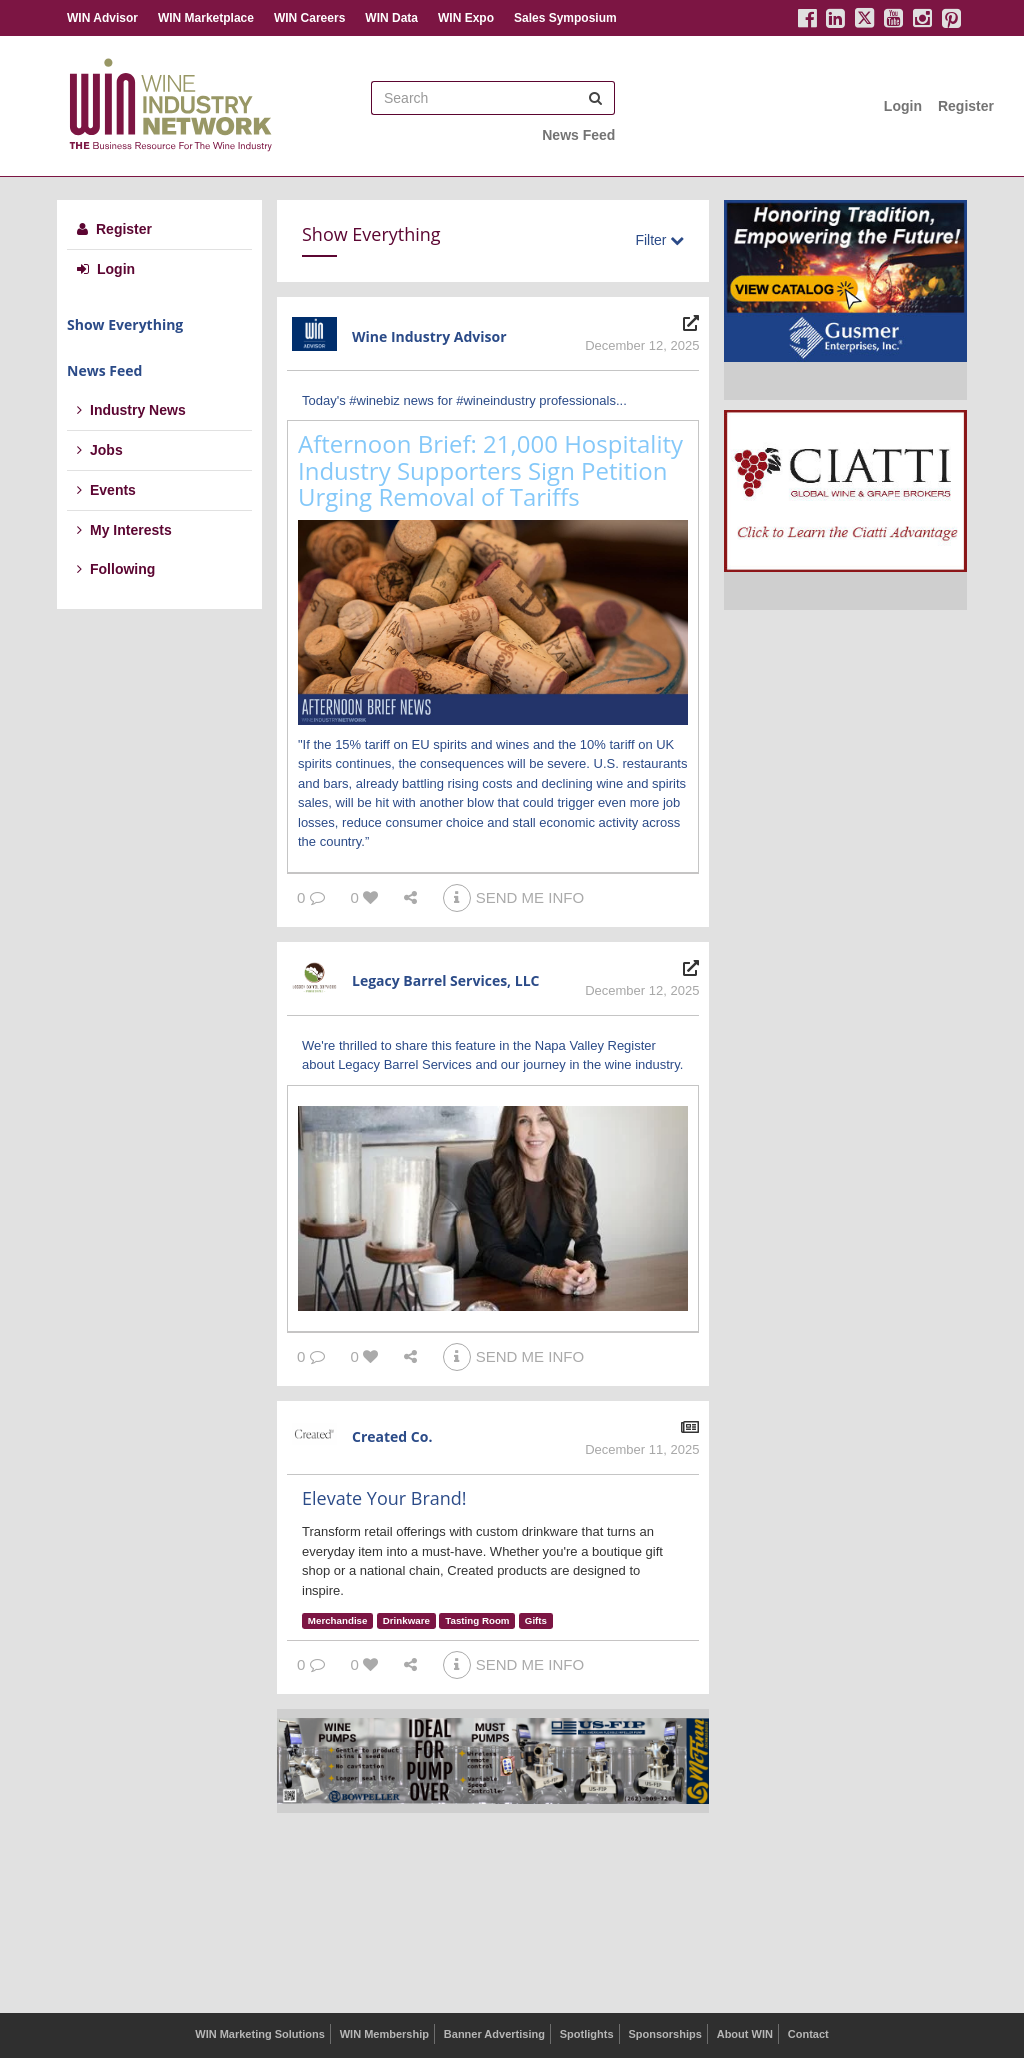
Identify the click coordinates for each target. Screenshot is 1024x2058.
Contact (808, 2034)
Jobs (100, 450)
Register (966, 106)
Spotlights (587, 2034)
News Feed (578, 135)
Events (106, 490)
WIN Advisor (102, 18)
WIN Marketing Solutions (260, 2034)
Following (116, 569)
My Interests (124, 530)
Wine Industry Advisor (429, 336)
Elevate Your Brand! (384, 1498)
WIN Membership (384, 2034)
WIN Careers (309, 18)
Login (903, 106)
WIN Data (391, 18)
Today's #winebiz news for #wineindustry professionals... (464, 400)
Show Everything (125, 324)
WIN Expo (466, 18)
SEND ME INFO (513, 897)
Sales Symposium (565, 18)
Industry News (131, 410)
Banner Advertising (494, 2034)
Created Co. (392, 1436)
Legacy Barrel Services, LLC (445, 980)
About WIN (745, 2034)
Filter (659, 240)
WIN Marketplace (206, 18)
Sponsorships (664, 2034)
